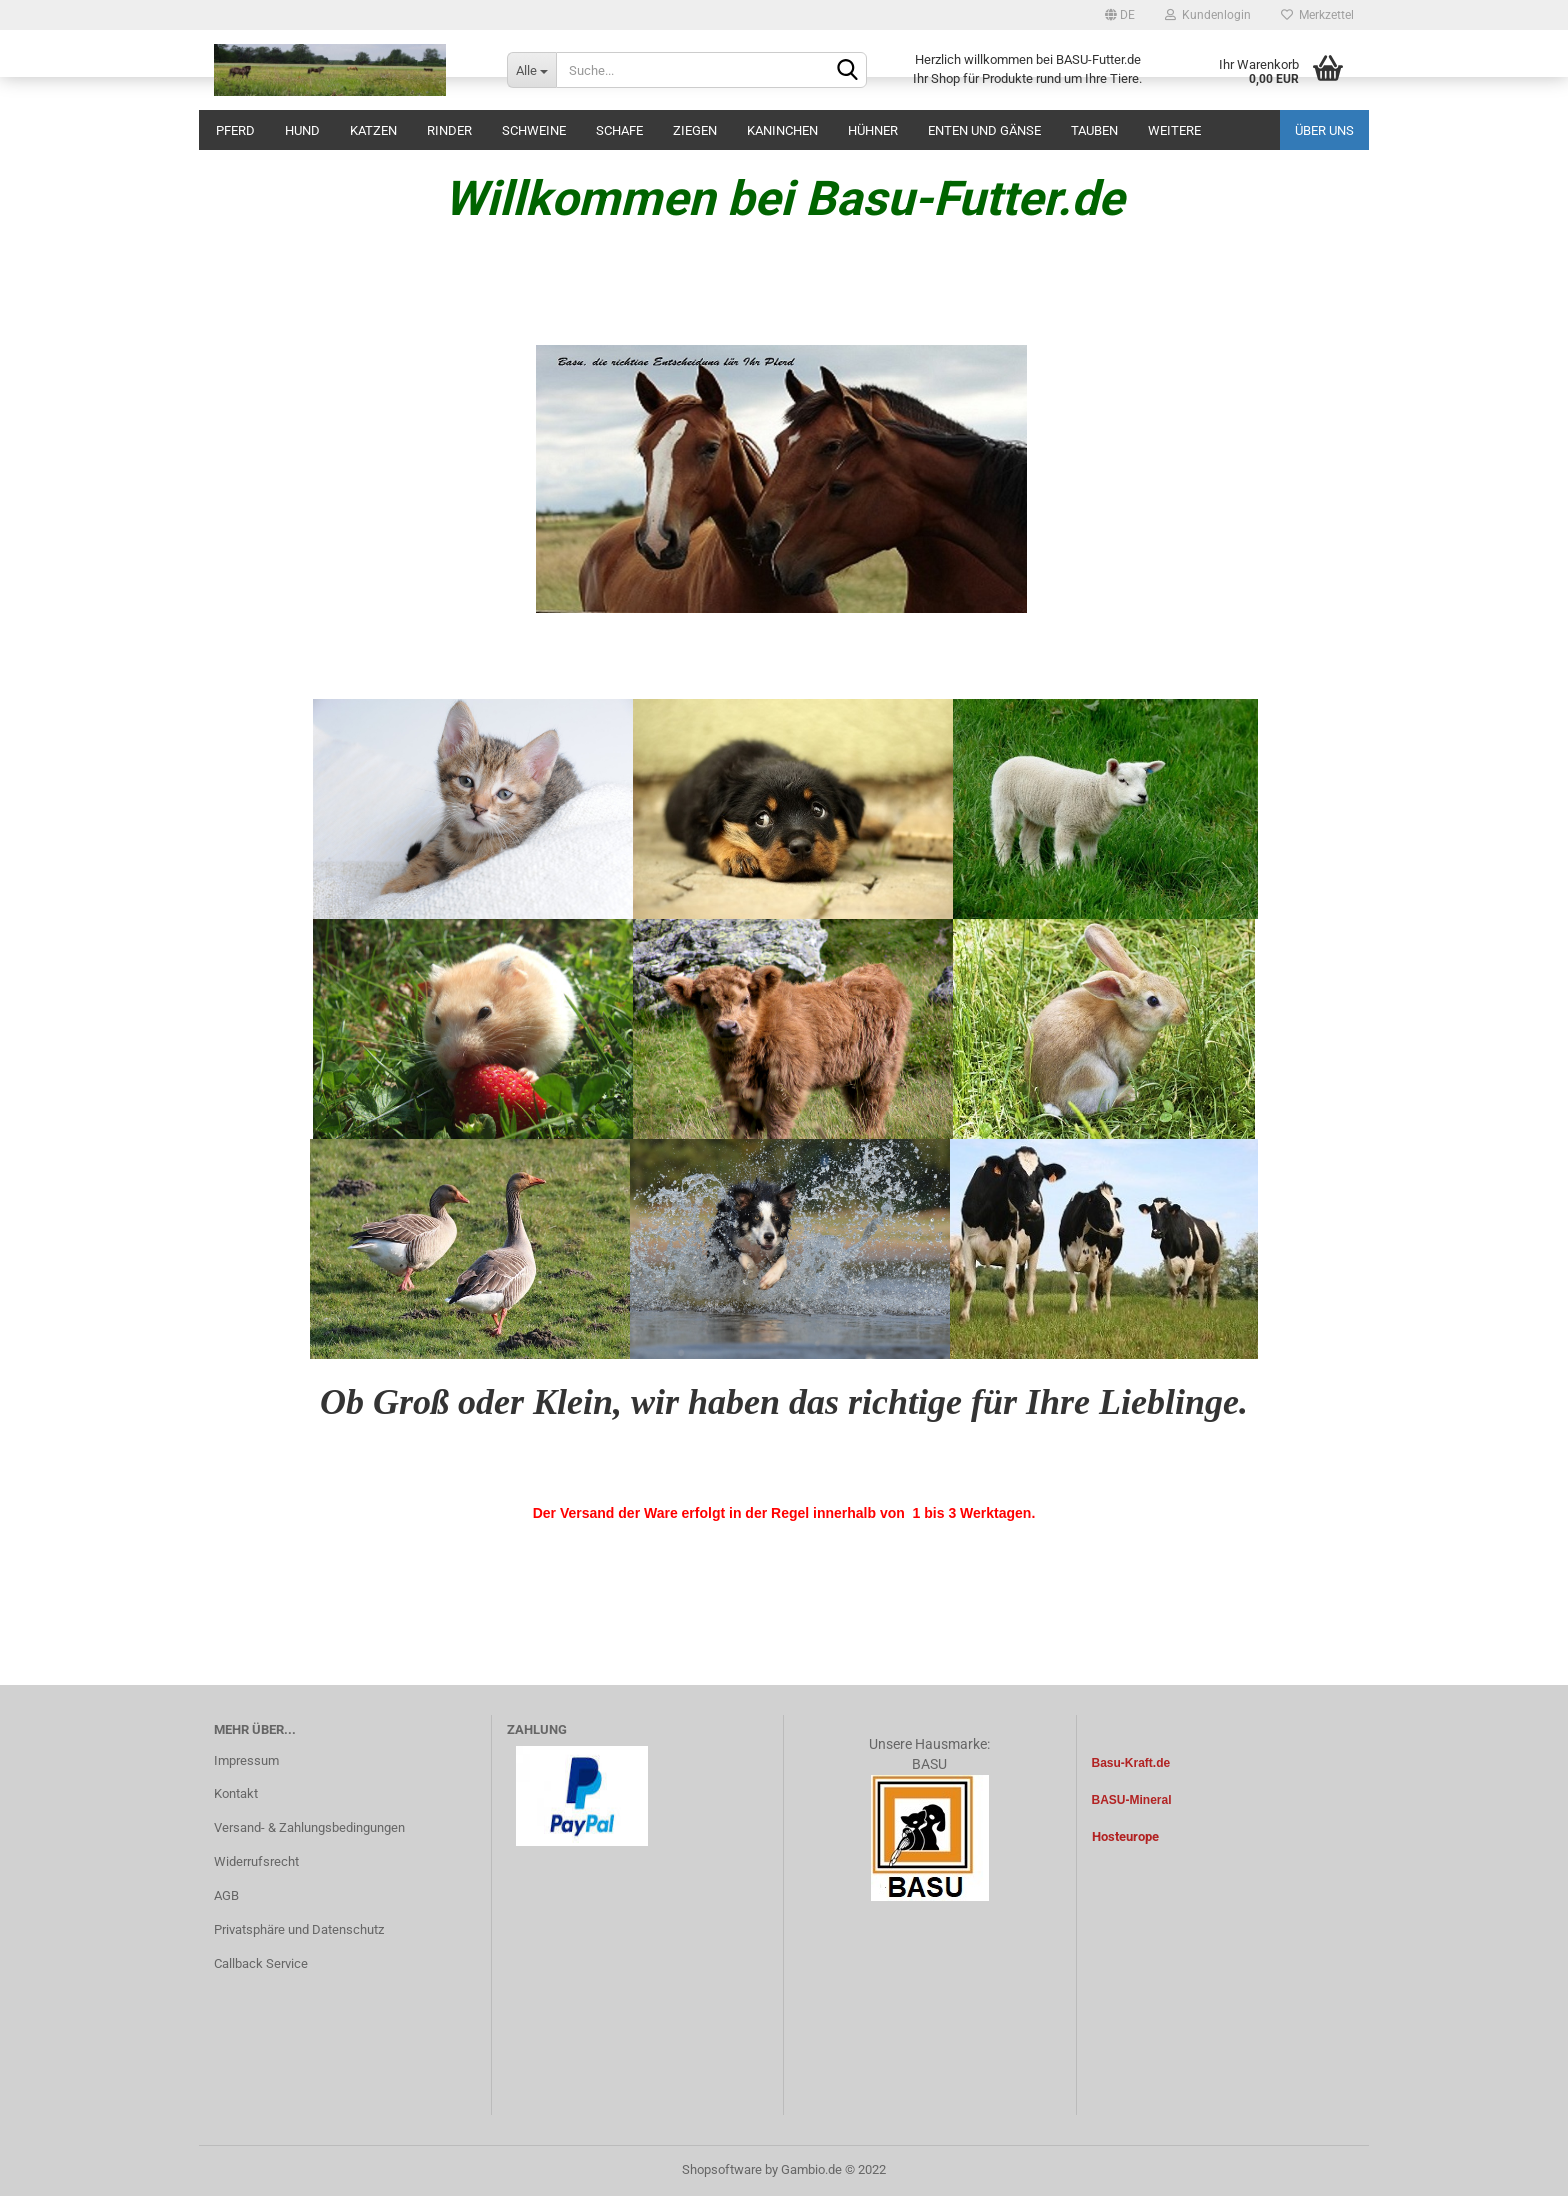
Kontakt (236, 1793)
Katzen (373, 130)
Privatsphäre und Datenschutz (299, 1929)
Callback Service (261, 1963)
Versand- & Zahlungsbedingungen (309, 1827)
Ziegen (695, 130)
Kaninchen (782, 130)
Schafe (619, 130)
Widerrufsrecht (256, 1861)
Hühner (873, 130)
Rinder (449, 130)
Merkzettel (1317, 15)
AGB (226, 1895)
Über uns (1324, 130)
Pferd (235, 130)
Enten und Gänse (984, 130)
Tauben (1094, 130)
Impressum (246, 1760)
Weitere (1174, 130)
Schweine (534, 130)
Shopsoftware (722, 2169)
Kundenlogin (1208, 15)
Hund (302, 130)
